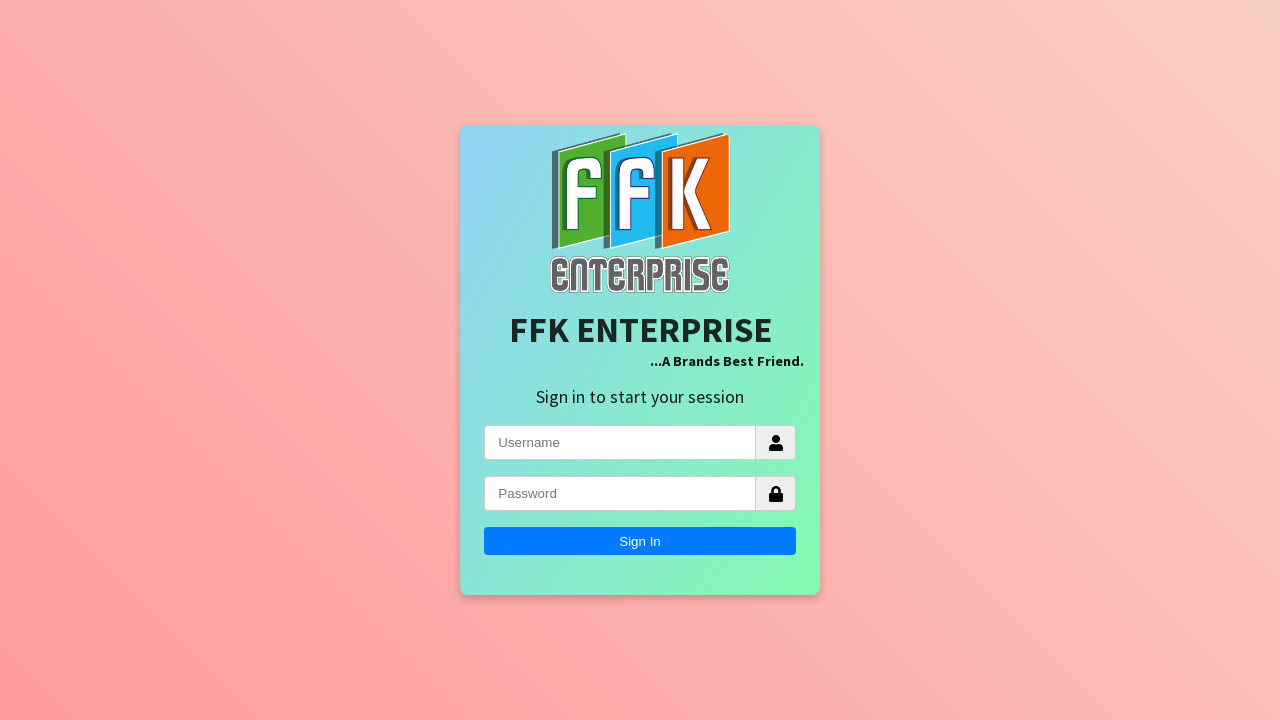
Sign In (640, 541)
